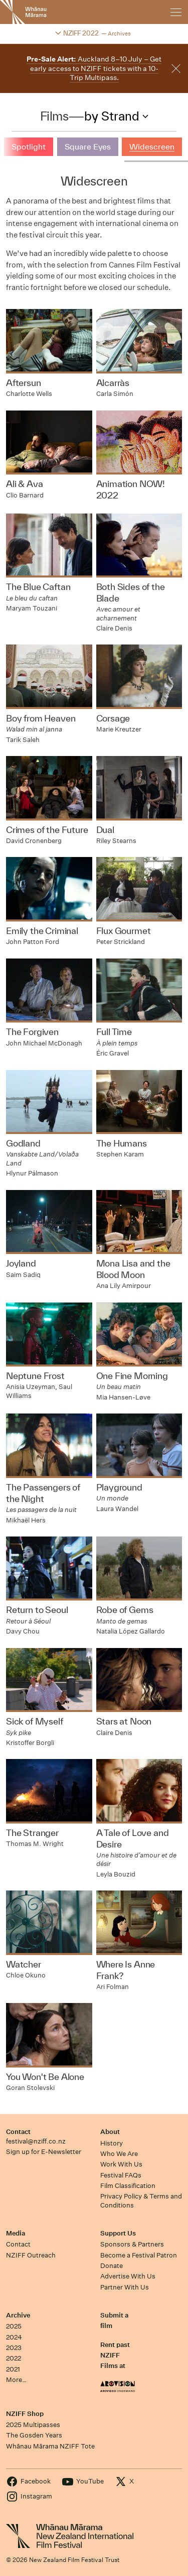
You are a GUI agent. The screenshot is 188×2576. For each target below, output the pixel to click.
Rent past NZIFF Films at (115, 2355)
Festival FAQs (120, 2175)
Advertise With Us (127, 2276)
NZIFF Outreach (31, 2255)
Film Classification (127, 2186)
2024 (14, 2337)
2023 (14, 2348)
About (110, 2132)
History (111, 2143)
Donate (111, 2266)
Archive (18, 2315)
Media (15, 2233)
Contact (18, 2132)
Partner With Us (124, 2287)
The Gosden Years (34, 2435)
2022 (13, 2358)
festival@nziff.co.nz (36, 2141)
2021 (13, 2369)
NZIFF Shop (25, 2414)
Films (54, 116)
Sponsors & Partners (132, 2244)
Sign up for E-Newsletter (43, 2152)
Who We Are (119, 2154)
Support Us (118, 2233)
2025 (14, 2326)
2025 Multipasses (33, 2424)
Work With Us (121, 2164)
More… (16, 2380)
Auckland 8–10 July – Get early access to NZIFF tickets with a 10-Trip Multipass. (94, 68)
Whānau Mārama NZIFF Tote (50, 2446)
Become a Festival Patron (138, 2255)
